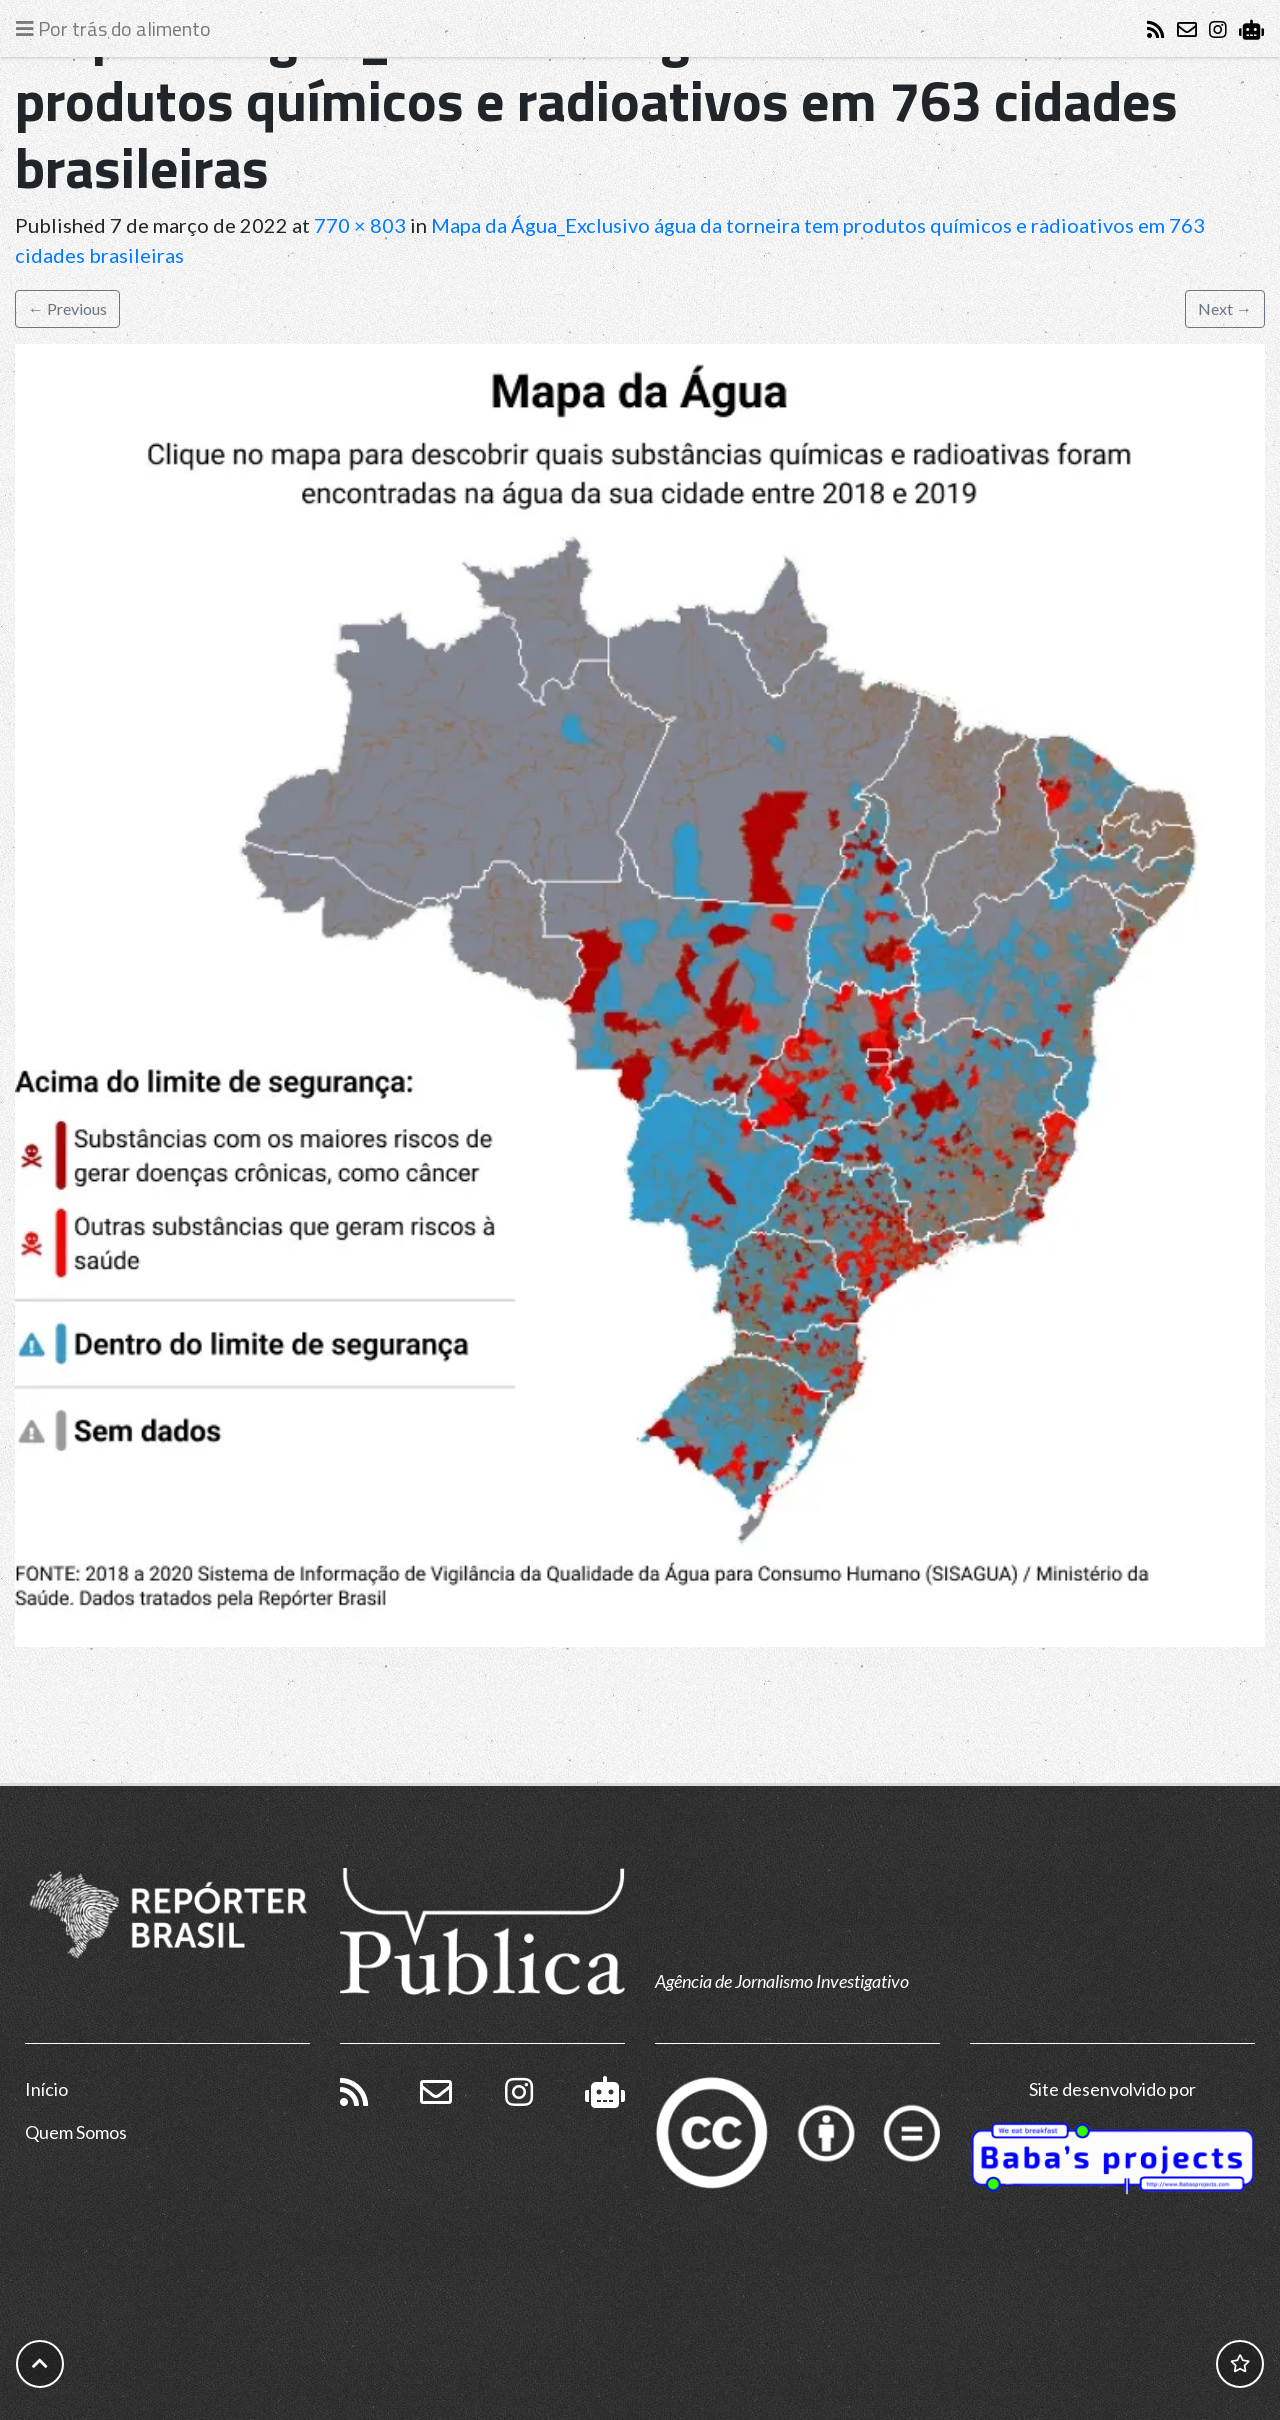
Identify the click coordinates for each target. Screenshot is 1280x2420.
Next (1225, 308)
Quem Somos (76, 2132)
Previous (67, 308)
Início (46, 2089)
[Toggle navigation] (118, 28)
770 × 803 (360, 225)
